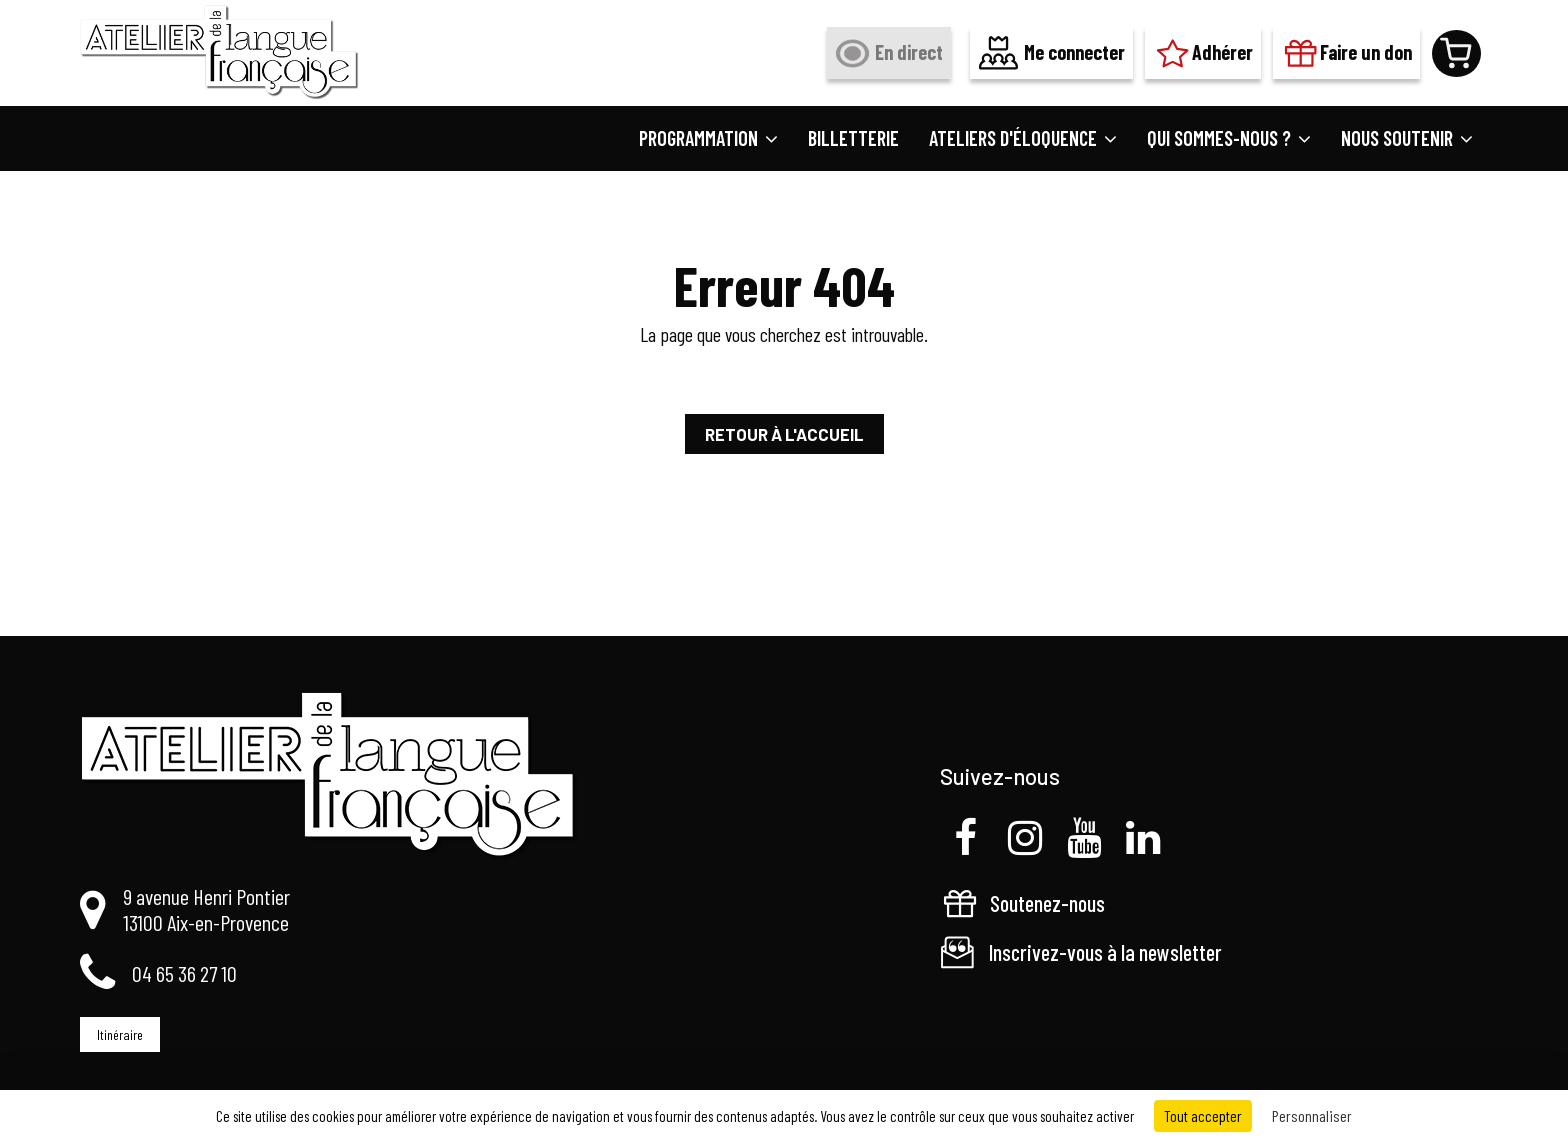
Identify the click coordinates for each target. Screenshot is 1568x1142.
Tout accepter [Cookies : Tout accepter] (1203, 1115)
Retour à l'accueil (784, 434)
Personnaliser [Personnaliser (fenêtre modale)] (1312, 1115)
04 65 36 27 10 (184, 973)
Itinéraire (120, 1034)
